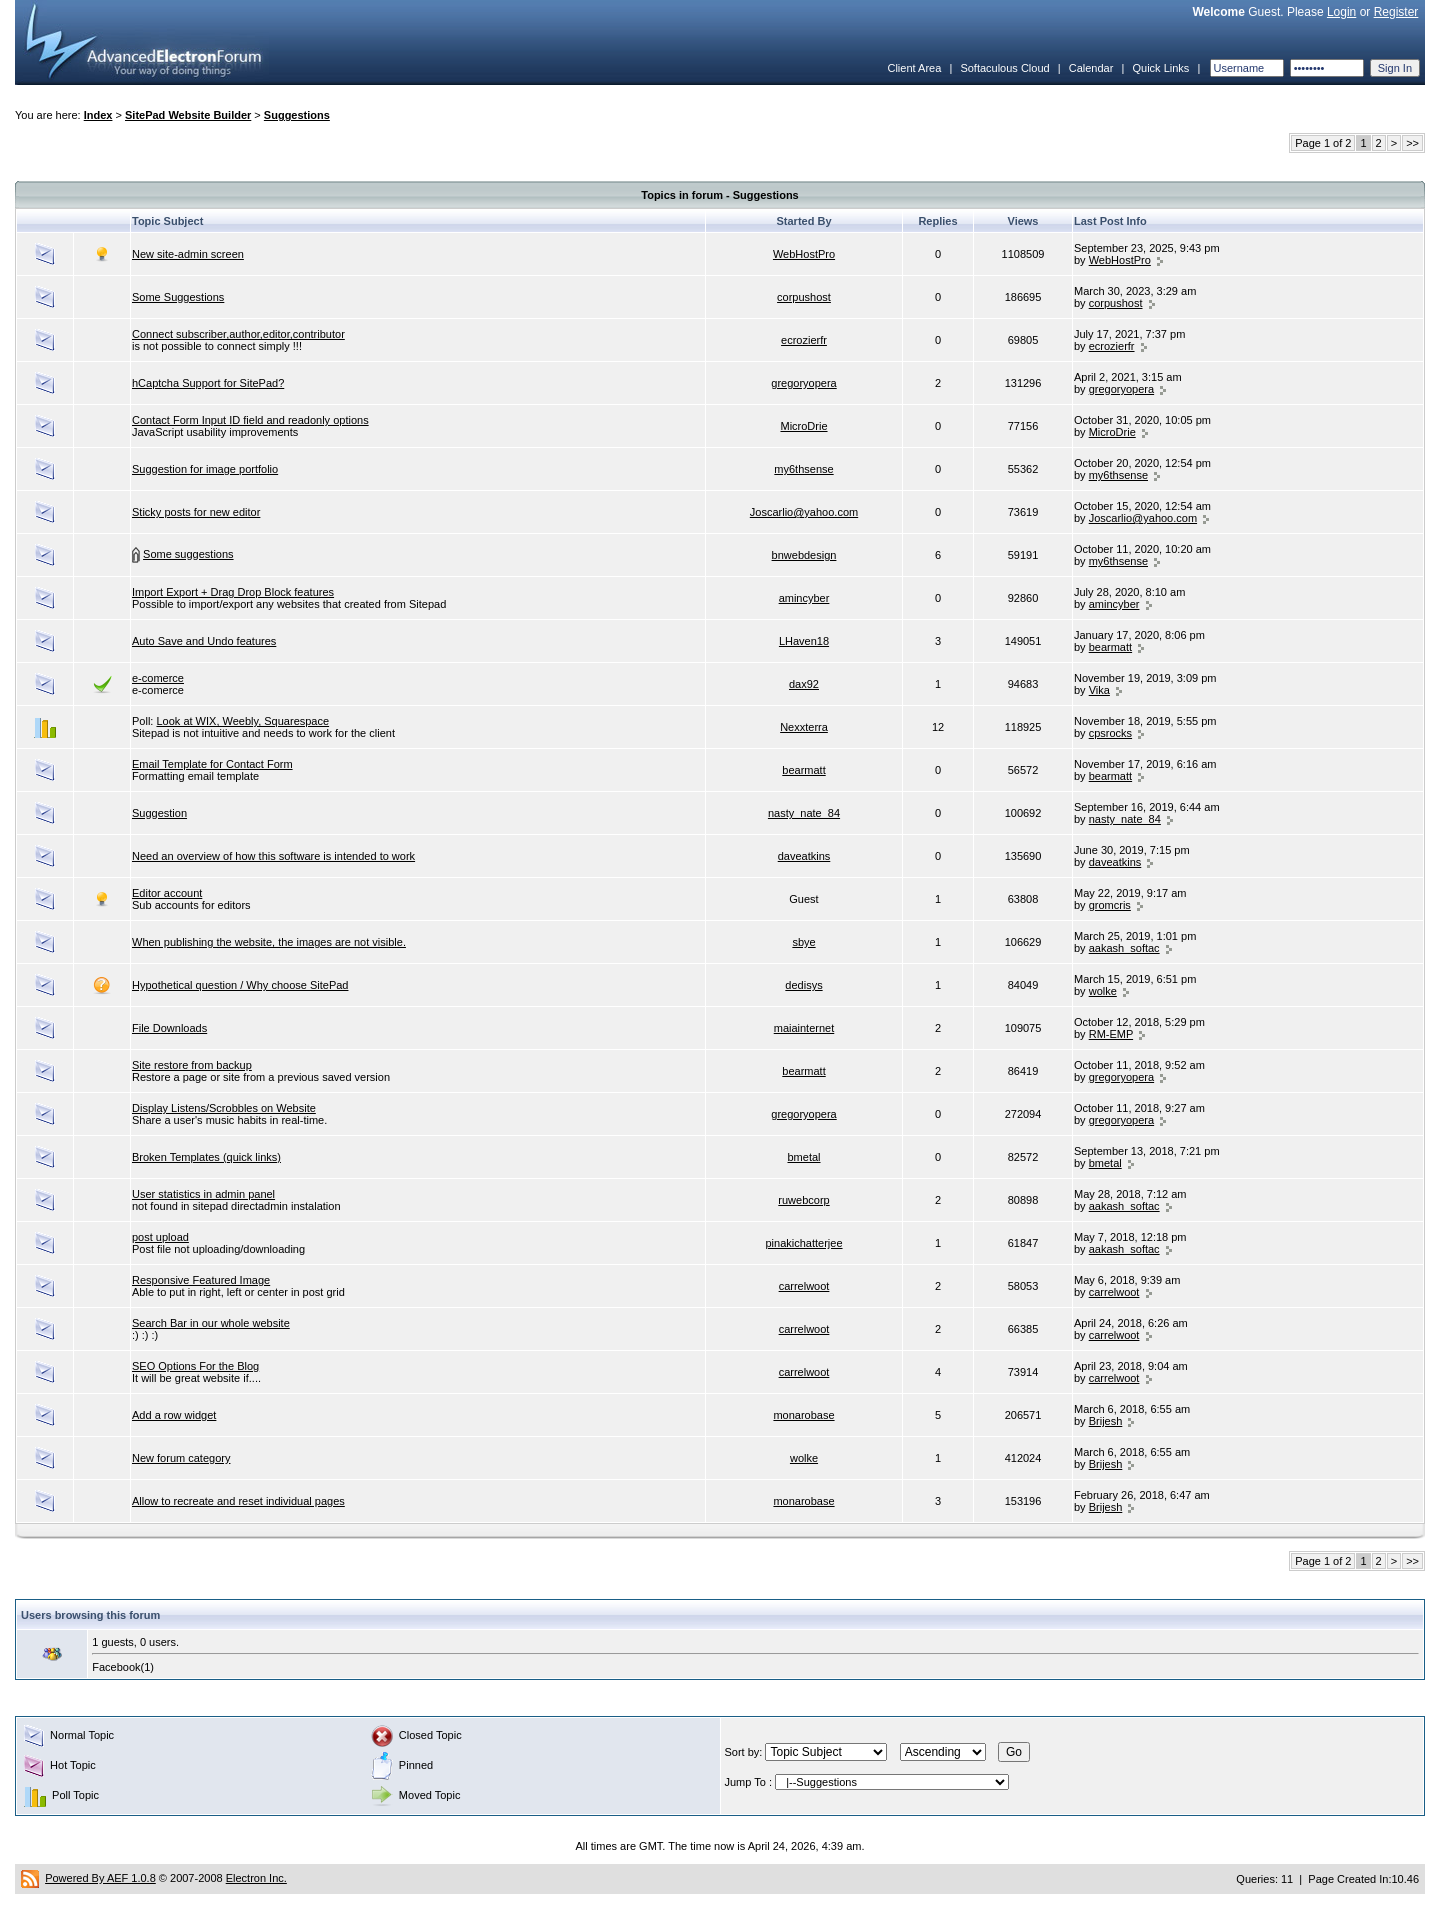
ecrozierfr (804, 340)
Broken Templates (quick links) (206, 1157)
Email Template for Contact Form (212, 764)
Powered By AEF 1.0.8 (100, 1878)
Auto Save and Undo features (204, 641)
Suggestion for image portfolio (205, 469)
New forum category (181, 1458)
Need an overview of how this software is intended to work (273, 856)
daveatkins (804, 856)
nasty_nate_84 (804, 813)
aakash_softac (1124, 948)
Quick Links (1160, 68)
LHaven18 (804, 641)
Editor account (167, 893)
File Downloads (169, 1028)
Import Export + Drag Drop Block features (233, 592)
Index (98, 115)
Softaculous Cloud (1004, 68)
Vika (1099, 690)
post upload (160, 1237)
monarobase (803, 1415)
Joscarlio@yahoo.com (804, 512)
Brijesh (1106, 1421)
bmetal (803, 1157)
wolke (1103, 991)
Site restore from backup (192, 1065)
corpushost (804, 297)
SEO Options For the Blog (195, 1366)
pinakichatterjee (803, 1243)
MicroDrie (803, 426)
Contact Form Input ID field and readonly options (250, 420)
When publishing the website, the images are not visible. (269, 942)
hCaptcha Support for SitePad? (208, 383)
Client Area (914, 68)
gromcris (1110, 905)
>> (1412, 143)
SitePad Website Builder (188, 115)
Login (1341, 12)
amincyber (804, 598)
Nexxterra (804, 727)
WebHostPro (804, 254)
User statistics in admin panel (203, 1194)
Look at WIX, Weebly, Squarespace (242, 721)
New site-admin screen (188, 254)
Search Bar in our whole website (211, 1323)
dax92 (804, 684)
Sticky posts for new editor (196, 512)
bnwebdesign (804, 555)
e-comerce (158, 678)
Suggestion (159, 813)
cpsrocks (1110, 733)
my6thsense (803, 469)
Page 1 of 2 (1323, 143)
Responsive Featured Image (201, 1280)
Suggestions (297, 115)
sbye (803, 942)
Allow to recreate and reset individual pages (238, 1501)
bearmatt (1110, 647)
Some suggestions (188, 554)
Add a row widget (174, 1415)
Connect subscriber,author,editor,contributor (238, 334)
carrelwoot (804, 1286)
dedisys (803, 985)
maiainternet (804, 1028)
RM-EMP (1111, 1034)
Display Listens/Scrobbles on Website (224, 1108)
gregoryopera (803, 383)
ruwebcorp (803, 1200)
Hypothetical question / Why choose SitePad (240, 985)
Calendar (1091, 68)
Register (1396, 12)
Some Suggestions (178, 297)
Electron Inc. (256, 1878)
